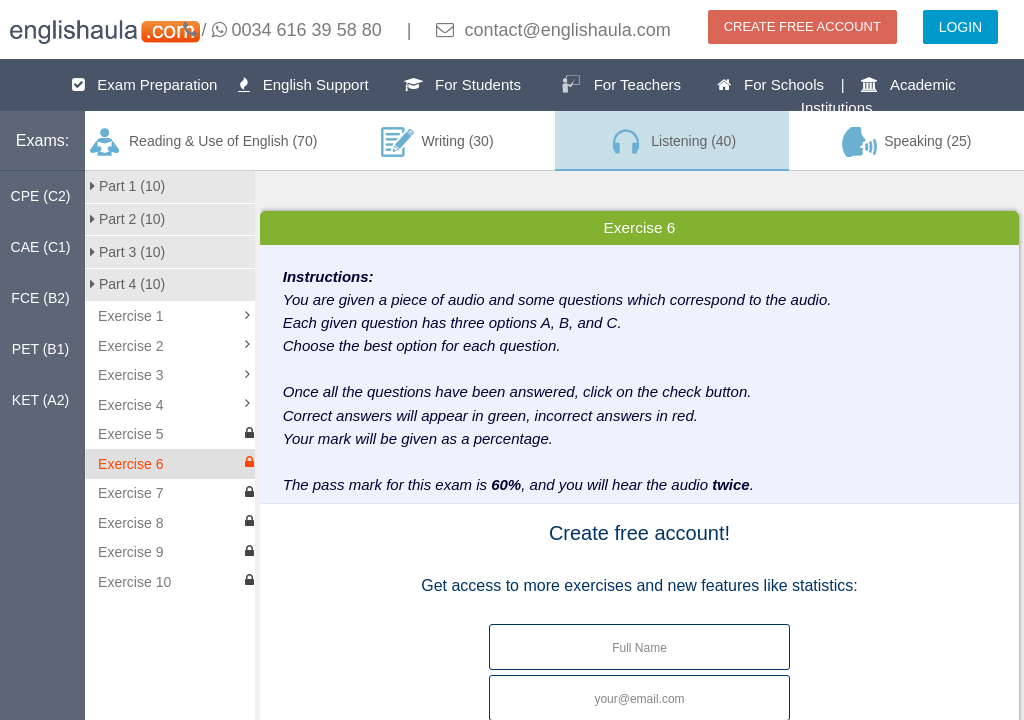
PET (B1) (40, 349)
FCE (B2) (40, 298)
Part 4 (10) (127, 284)
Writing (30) (437, 142)
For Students (462, 84)
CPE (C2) (41, 196)
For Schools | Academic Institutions (836, 96)
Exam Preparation (145, 84)
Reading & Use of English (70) (202, 142)
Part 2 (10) (127, 219)
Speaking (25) (907, 142)
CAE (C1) (41, 247)
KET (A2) (40, 400)
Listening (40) (672, 142)
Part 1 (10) (127, 186)
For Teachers (621, 84)
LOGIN (961, 27)
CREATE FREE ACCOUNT (802, 26)
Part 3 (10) (127, 252)
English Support (303, 84)
